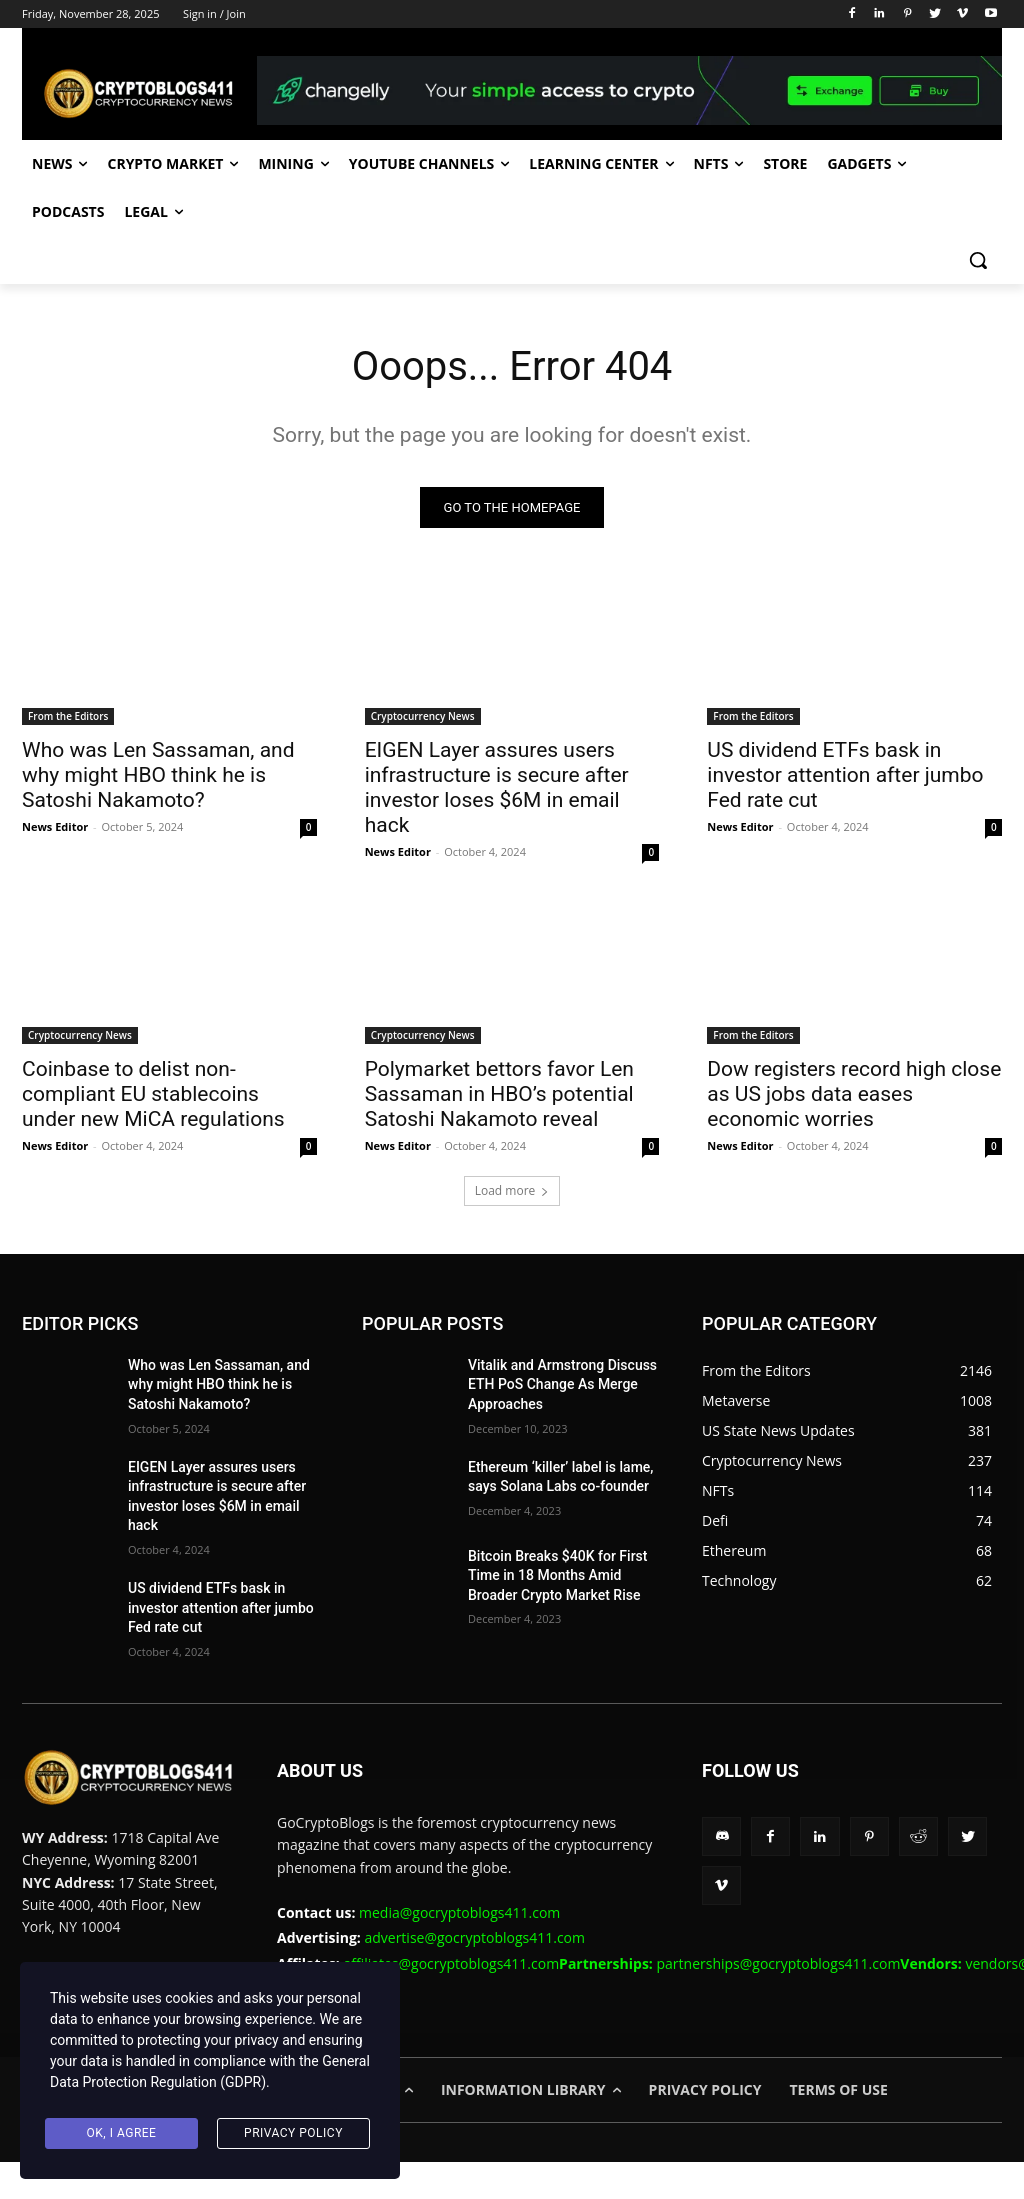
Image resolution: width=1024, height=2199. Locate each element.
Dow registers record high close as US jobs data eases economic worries (854, 1095)
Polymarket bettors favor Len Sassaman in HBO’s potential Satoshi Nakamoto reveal (499, 1095)
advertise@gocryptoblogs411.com (474, 1937)
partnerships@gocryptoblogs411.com (811, 1962)
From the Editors (68, 717)
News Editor (55, 827)
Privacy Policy (293, 2133)
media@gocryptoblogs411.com (459, 1912)
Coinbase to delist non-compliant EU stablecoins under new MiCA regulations (153, 1095)
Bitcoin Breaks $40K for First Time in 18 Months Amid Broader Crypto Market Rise (557, 1575)
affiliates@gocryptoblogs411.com (499, 1962)
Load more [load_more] (512, 1190)
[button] (978, 260)
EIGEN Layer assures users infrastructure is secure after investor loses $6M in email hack (497, 788)
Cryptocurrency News (423, 717)
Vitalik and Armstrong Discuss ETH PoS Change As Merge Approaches (562, 1384)
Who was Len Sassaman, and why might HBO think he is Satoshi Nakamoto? (158, 776)
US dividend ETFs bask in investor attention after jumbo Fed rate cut (845, 776)
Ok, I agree (122, 2133)
